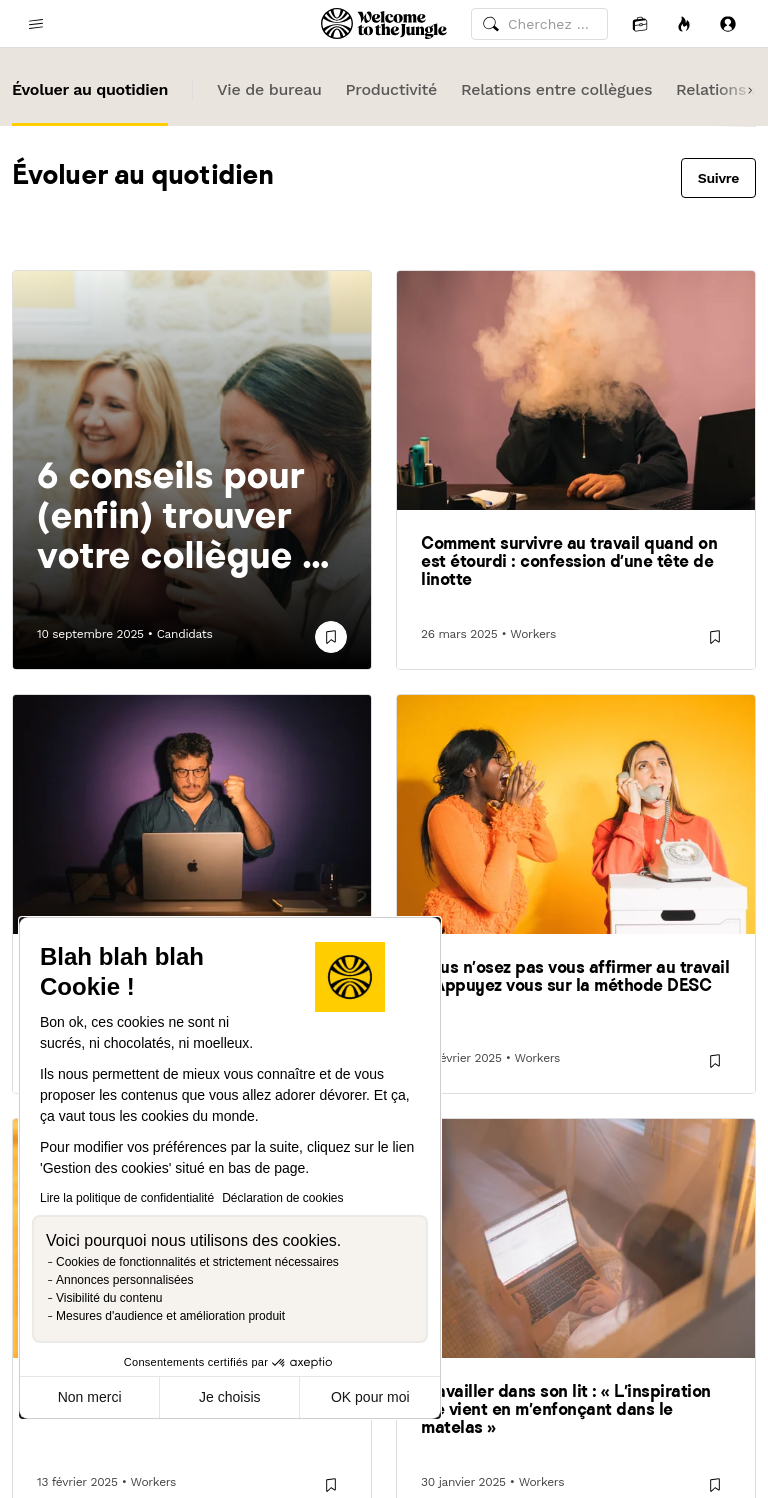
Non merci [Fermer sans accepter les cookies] (90, 1397)
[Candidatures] (640, 23)
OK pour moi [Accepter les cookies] (370, 1397)
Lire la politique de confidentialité (127, 1198)
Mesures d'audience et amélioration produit (170, 1316)
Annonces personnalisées (124, 1280)
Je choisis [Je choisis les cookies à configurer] (229, 1397)
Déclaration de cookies (282, 1198)
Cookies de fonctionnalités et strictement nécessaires (197, 1262)
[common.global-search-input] (539, 24)
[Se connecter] (728, 23)
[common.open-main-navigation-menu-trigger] (36, 24)
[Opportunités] (684, 23)
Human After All (384, 498)
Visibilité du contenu (109, 1298)
